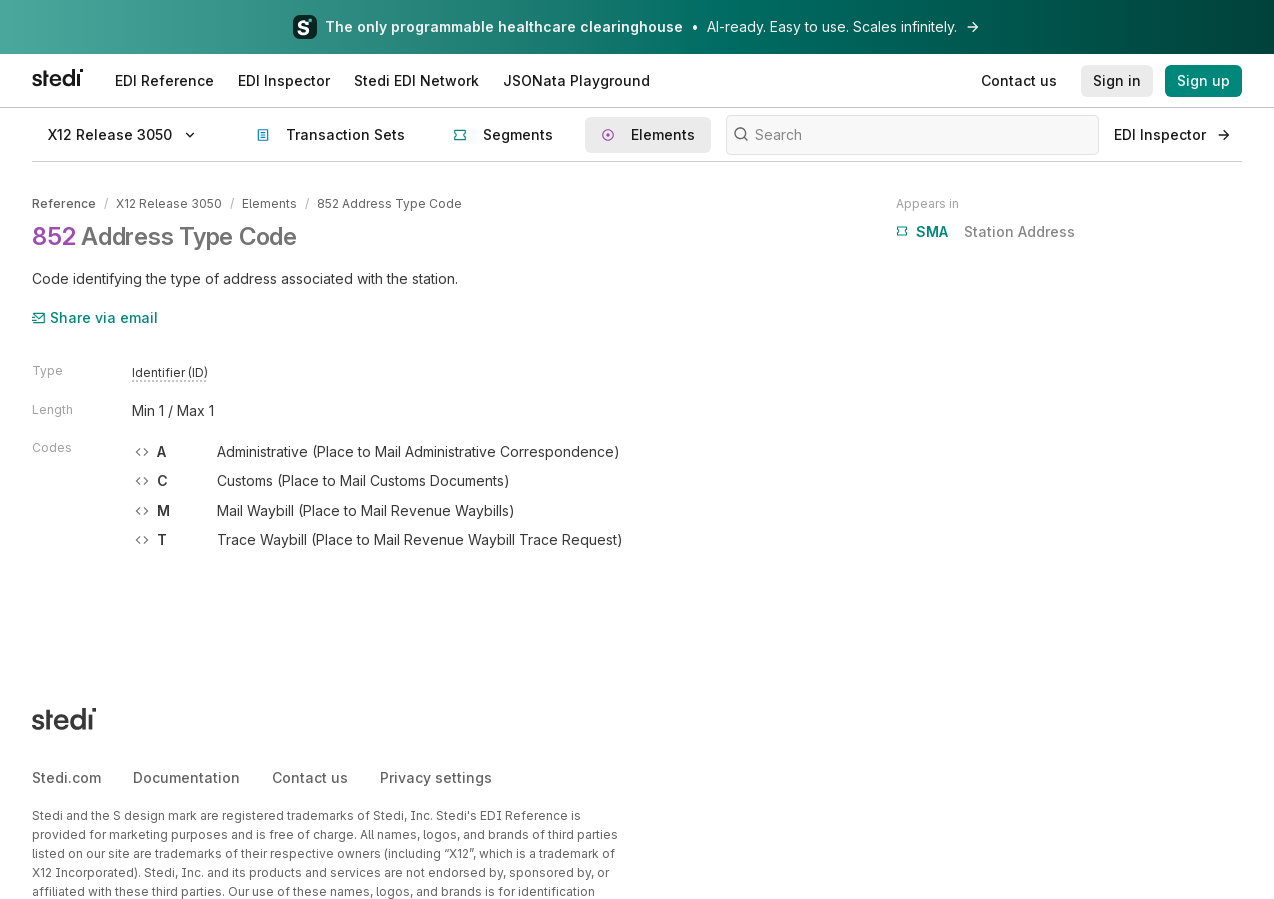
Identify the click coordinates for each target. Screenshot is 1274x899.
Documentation (186, 777)
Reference (64, 203)
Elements (269, 203)
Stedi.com (66, 777)
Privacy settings (436, 777)
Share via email (95, 317)
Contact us (310, 777)
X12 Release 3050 (169, 203)
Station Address (985, 232)
